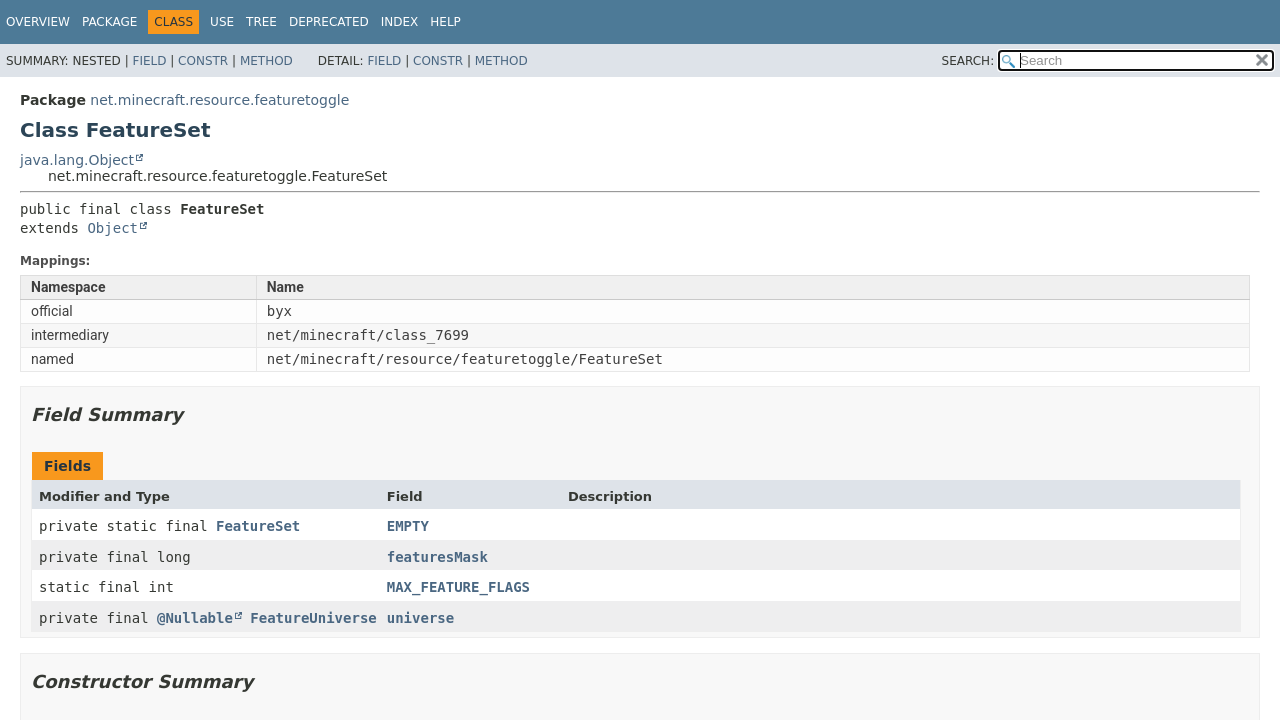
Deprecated (329, 22)
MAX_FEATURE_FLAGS (458, 587)
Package (109, 22)
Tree (261, 22)
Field (149, 61)
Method (266, 61)
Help (445, 22)
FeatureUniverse (313, 618)
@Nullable (195, 618)
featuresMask (437, 557)
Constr (203, 61)
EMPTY (408, 526)
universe (420, 618)
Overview (38, 22)
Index (400, 22)
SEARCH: (968, 61)
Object (112, 228)
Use (222, 22)
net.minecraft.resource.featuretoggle (219, 100)
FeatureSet (258, 526)
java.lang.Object (77, 160)
